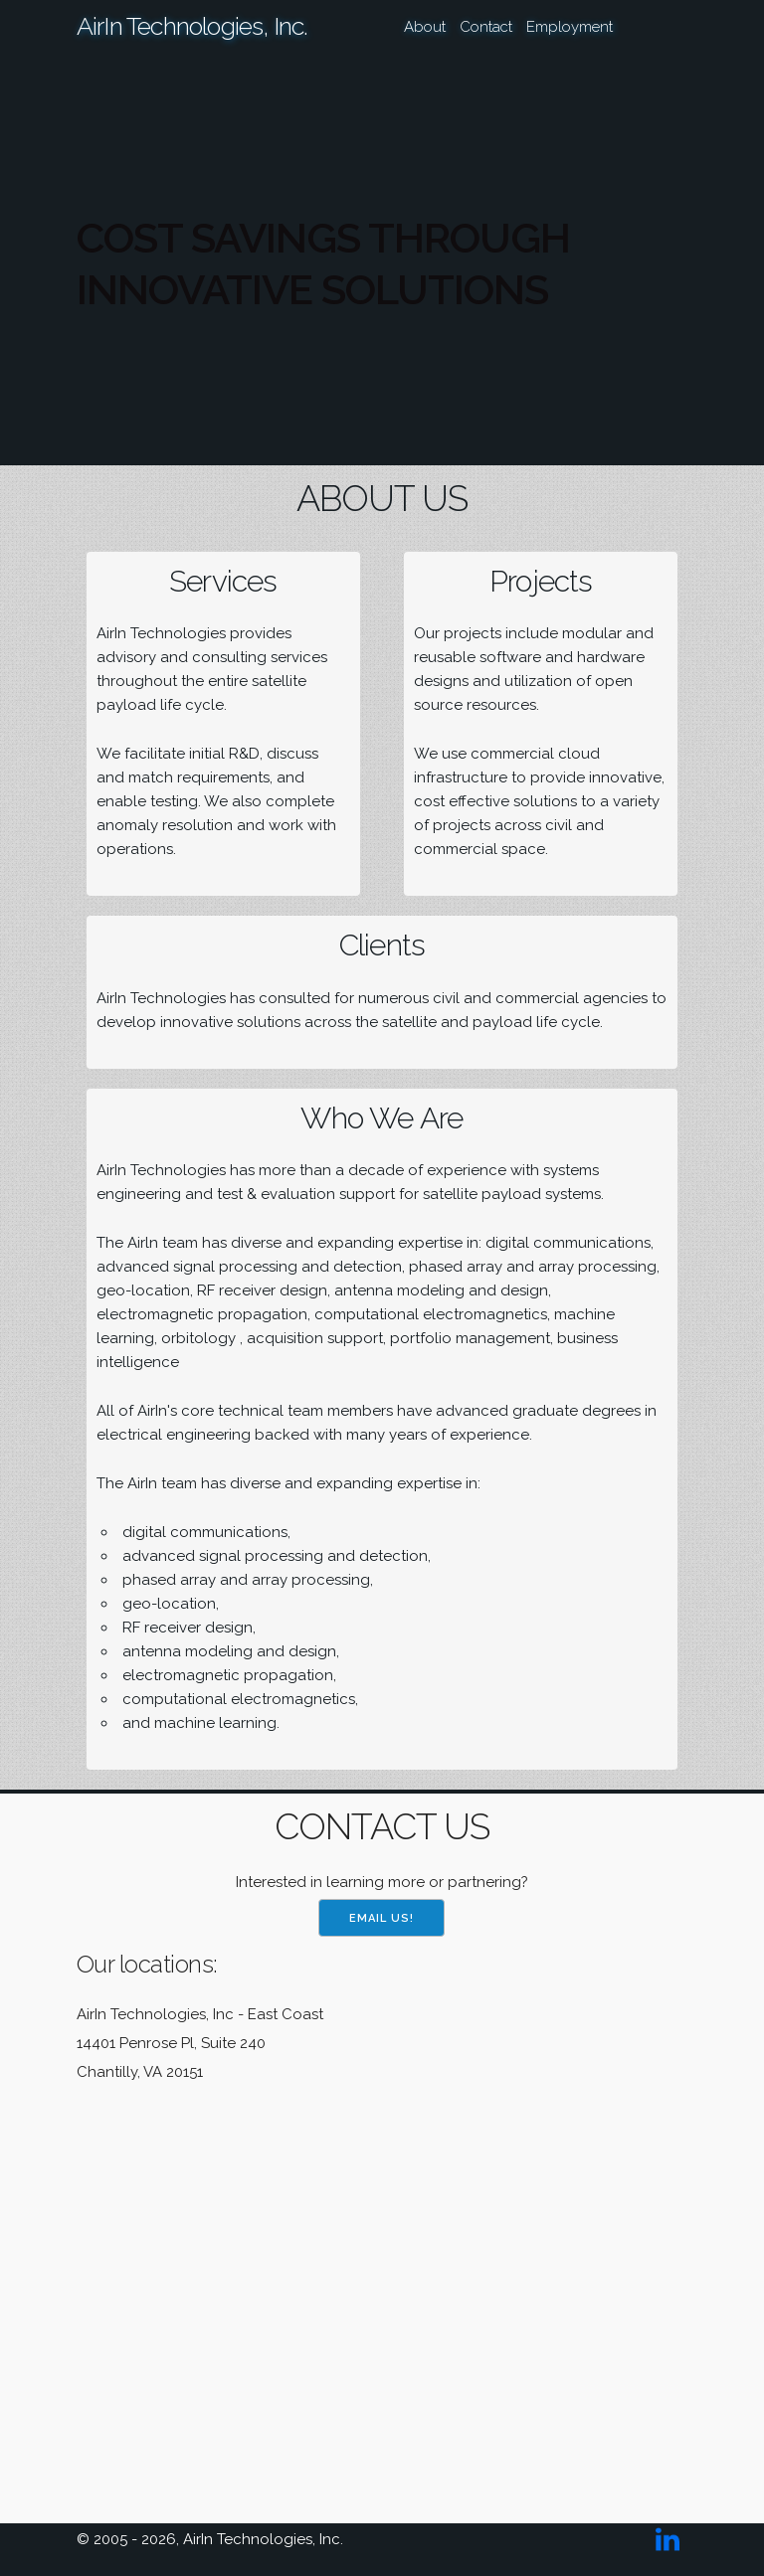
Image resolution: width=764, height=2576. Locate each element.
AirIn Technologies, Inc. (192, 26)
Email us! (381, 1918)
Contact (486, 27)
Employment (569, 27)
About (425, 27)
